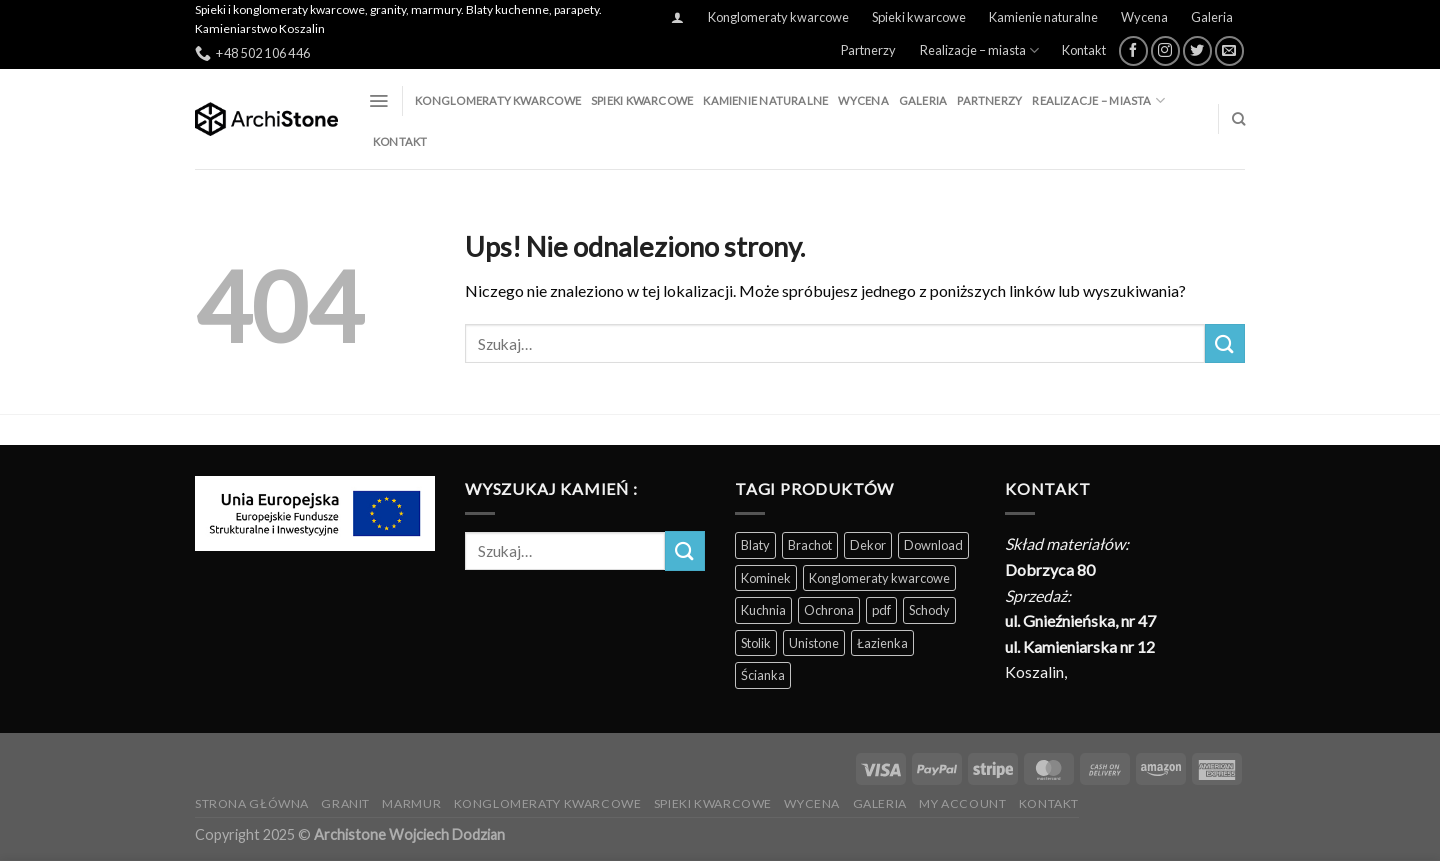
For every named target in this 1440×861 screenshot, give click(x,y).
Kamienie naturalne (1043, 17)
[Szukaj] (1238, 119)
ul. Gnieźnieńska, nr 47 (1080, 620)
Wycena (1144, 17)
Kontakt (1084, 50)
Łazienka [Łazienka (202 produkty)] (882, 643)
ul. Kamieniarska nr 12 (1080, 646)
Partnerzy (868, 50)
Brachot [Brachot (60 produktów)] (810, 545)
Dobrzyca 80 (1050, 569)
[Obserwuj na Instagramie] (1165, 50)
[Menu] (378, 101)
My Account (962, 803)
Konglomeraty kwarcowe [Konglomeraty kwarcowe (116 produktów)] (879, 578)
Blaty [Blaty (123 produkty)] (755, 545)
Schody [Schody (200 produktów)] (929, 610)
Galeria (1212, 17)
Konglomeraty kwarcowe (778, 17)
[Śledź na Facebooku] (1133, 50)
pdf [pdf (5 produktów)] (881, 610)
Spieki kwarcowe (919, 17)
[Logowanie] (678, 17)
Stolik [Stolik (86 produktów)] (756, 643)
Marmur (411, 803)
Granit (345, 803)
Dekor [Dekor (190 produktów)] (868, 545)
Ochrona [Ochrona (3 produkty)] (829, 610)
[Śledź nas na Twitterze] (1197, 50)
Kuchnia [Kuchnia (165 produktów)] (763, 610)
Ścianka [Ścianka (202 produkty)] (763, 675)
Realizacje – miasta (979, 50)
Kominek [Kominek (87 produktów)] (766, 578)
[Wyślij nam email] (1229, 50)
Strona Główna (252, 803)
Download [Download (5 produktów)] (933, 545)
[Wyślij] (1225, 343)
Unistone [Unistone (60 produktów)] (814, 643)
